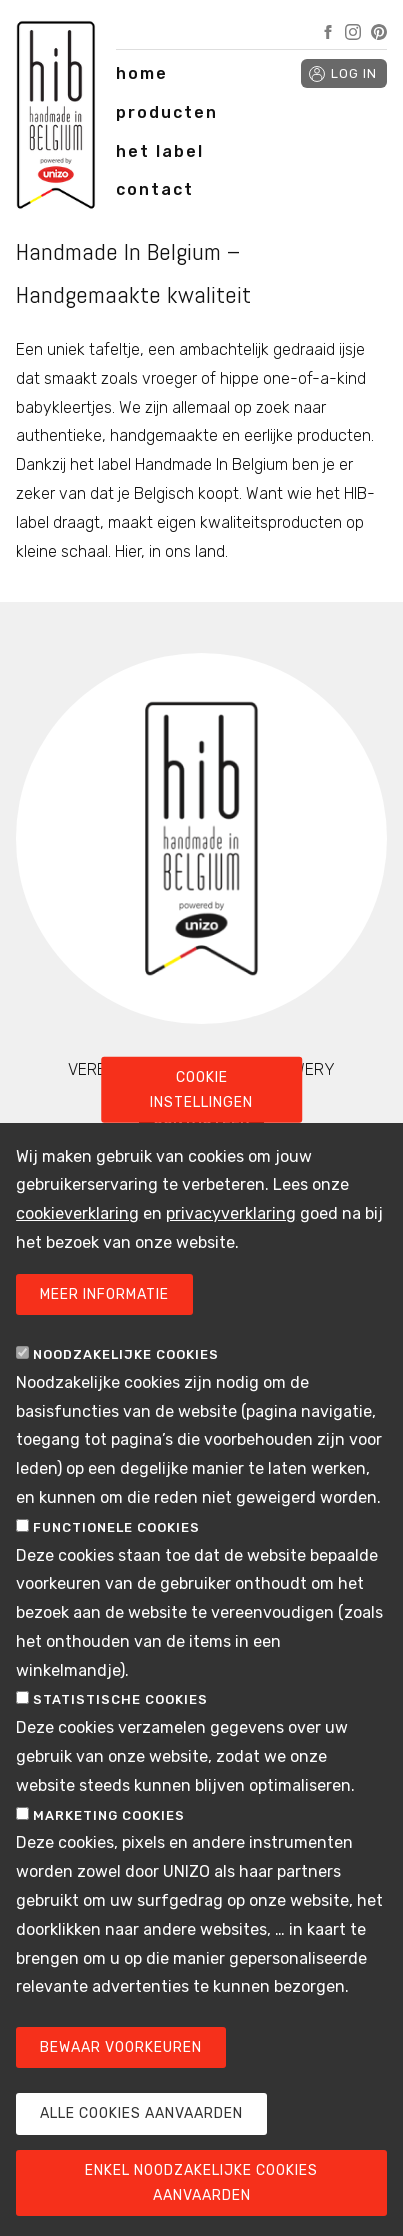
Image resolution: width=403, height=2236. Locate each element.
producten (167, 112)
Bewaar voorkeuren (121, 2047)
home (142, 73)
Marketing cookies (109, 1815)
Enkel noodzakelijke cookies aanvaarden (201, 2183)
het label (160, 151)
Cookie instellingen (201, 1089)
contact (155, 189)
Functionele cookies (116, 1527)
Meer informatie (104, 1294)
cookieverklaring (77, 1213)
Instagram (353, 32)
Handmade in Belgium (56, 120)
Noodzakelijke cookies (126, 1354)
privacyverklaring (231, 1213)
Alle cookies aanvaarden (141, 2113)
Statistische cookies (120, 1699)
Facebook (328, 32)
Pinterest (379, 32)
